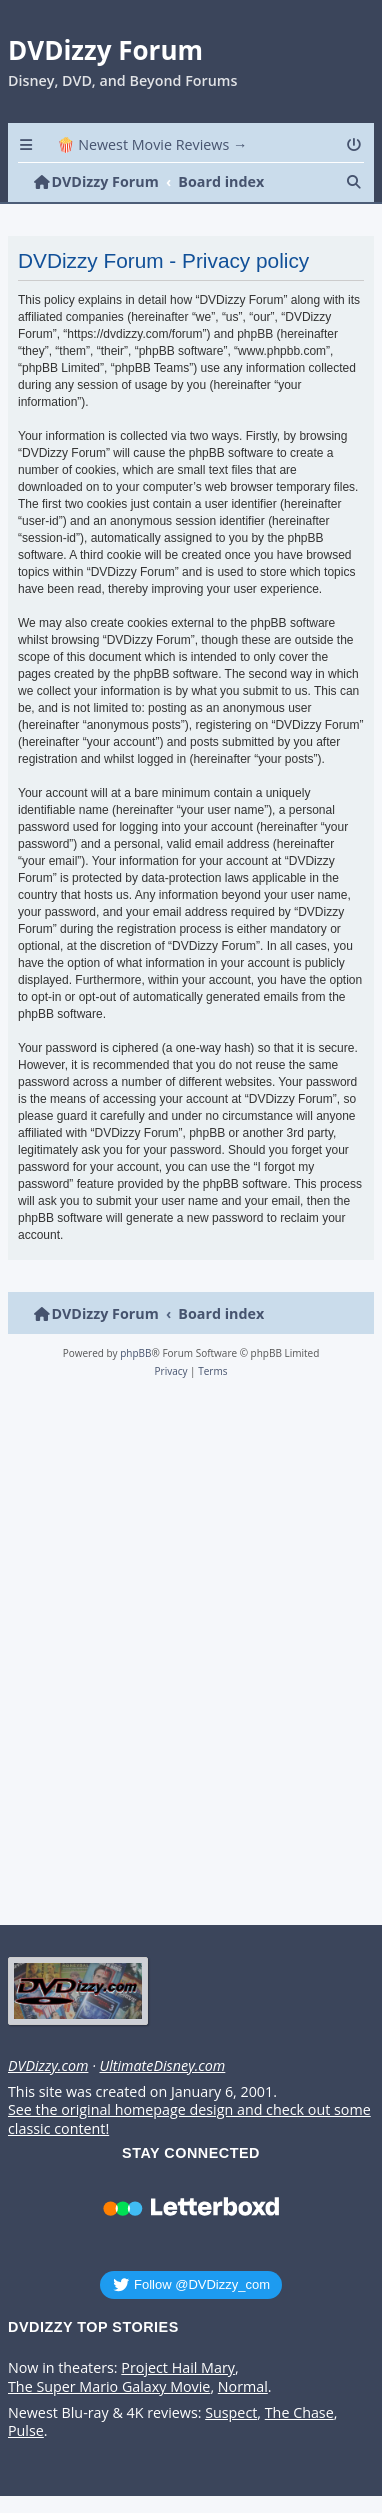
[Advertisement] (187, 1657)
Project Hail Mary (178, 2368)
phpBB (135, 1353)
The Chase (299, 2413)
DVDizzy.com (48, 2066)
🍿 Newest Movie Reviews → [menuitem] (152, 144)
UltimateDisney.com (162, 2066)
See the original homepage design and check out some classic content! (189, 2119)
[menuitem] (356, 144)
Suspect (231, 2413)
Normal (243, 2387)
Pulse (26, 2431)
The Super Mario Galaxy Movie (109, 2387)
